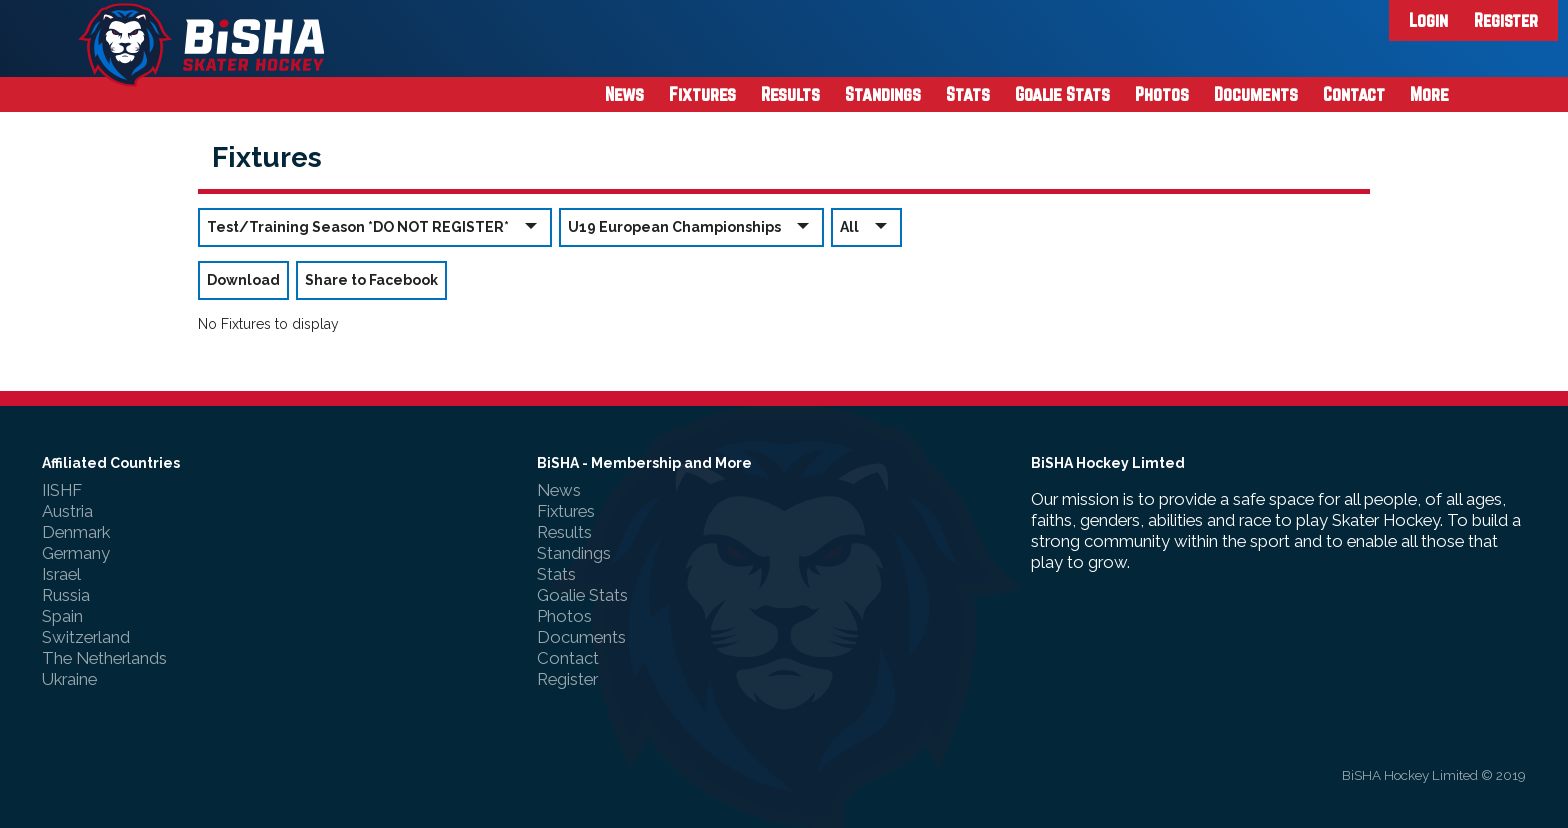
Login (1428, 20)
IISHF (62, 490)
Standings (883, 94)
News (624, 94)
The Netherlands (104, 658)
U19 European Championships (691, 226)
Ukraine (69, 679)
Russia (66, 595)
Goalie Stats (1062, 94)
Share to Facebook (371, 280)
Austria (67, 511)
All (866, 226)
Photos (1162, 94)
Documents (1256, 94)
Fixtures (702, 94)
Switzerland (86, 637)
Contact (1354, 94)
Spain (62, 616)
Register (1506, 20)
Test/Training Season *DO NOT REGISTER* (375, 226)
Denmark (76, 532)
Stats (968, 94)
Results (790, 94)
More (1429, 94)
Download (243, 280)
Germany (76, 553)
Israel (61, 574)
